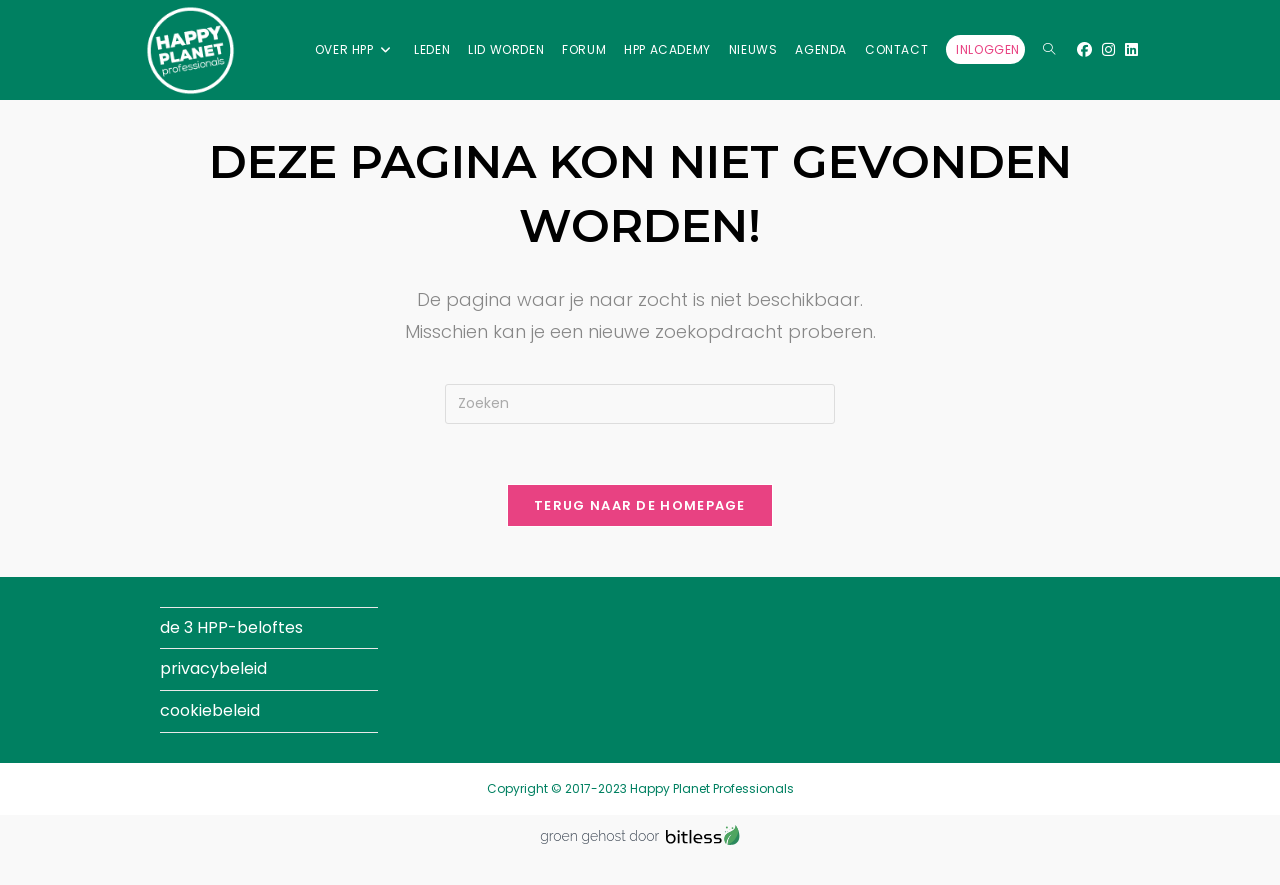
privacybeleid (213, 668)
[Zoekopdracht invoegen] (640, 404)
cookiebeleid (210, 710)
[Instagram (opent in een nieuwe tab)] (1108, 49)
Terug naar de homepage (640, 505)
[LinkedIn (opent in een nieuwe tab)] (1131, 49)
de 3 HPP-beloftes (231, 627)
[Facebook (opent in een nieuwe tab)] (1084, 49)
